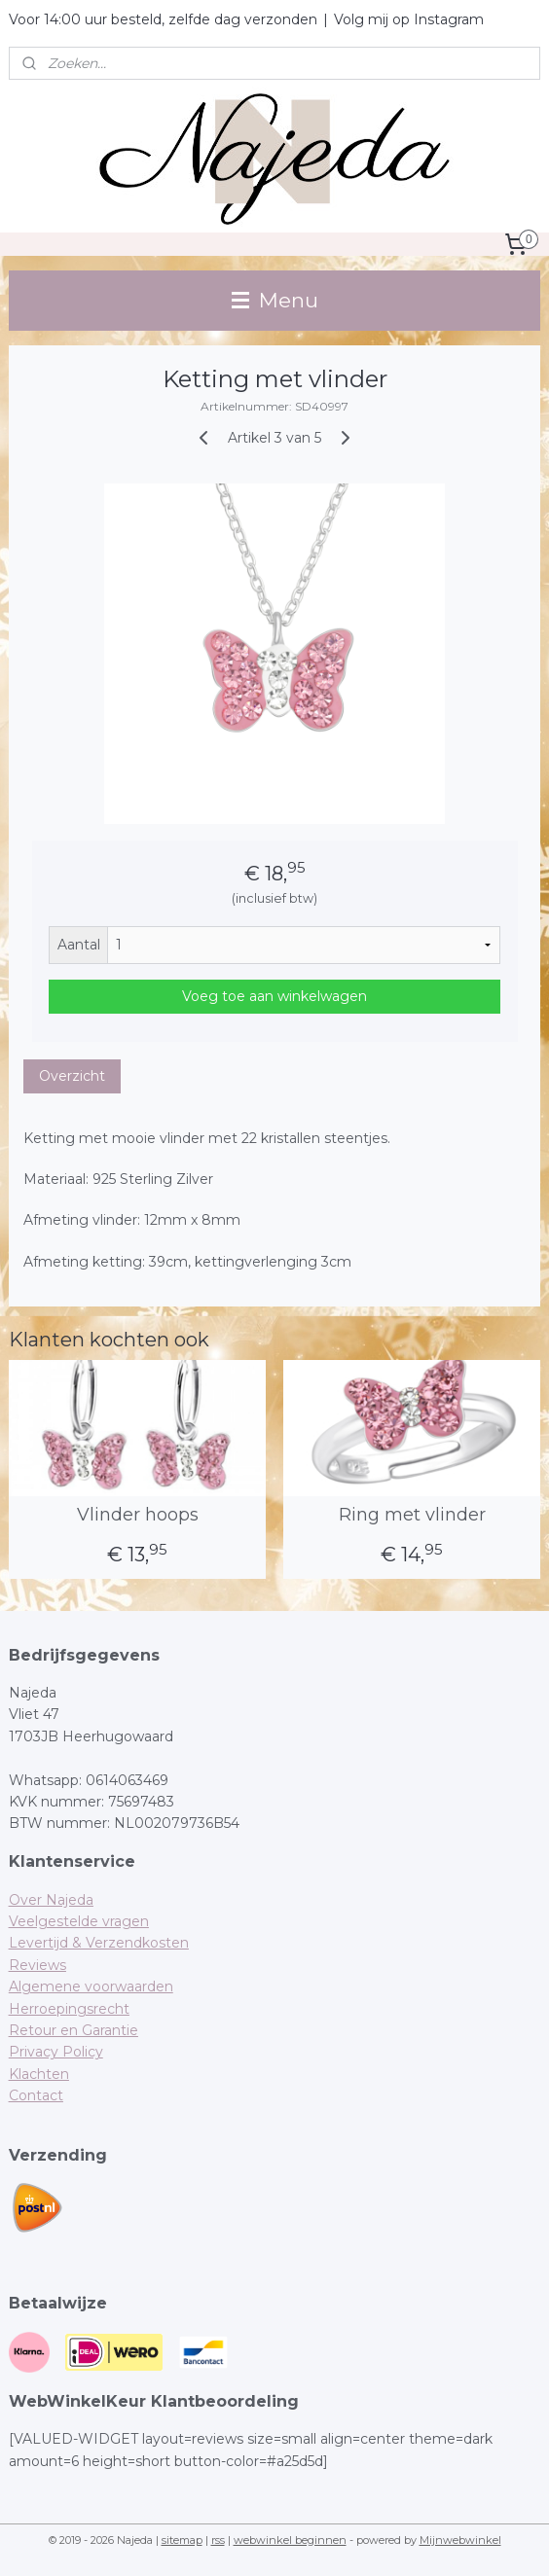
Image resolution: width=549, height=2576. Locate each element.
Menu (275, 300)
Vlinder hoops (138, 1515)
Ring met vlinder (412, 1515)
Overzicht (72, 1076)
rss (218, 2540)
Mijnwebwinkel (460, 2540)
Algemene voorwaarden (91, 1986)
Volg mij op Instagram (409, 19)
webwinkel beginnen (290, 2540)
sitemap (182, 2540)
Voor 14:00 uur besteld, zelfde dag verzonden (163, 19)
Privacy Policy (56, 2051)
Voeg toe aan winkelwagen (274, 996)
